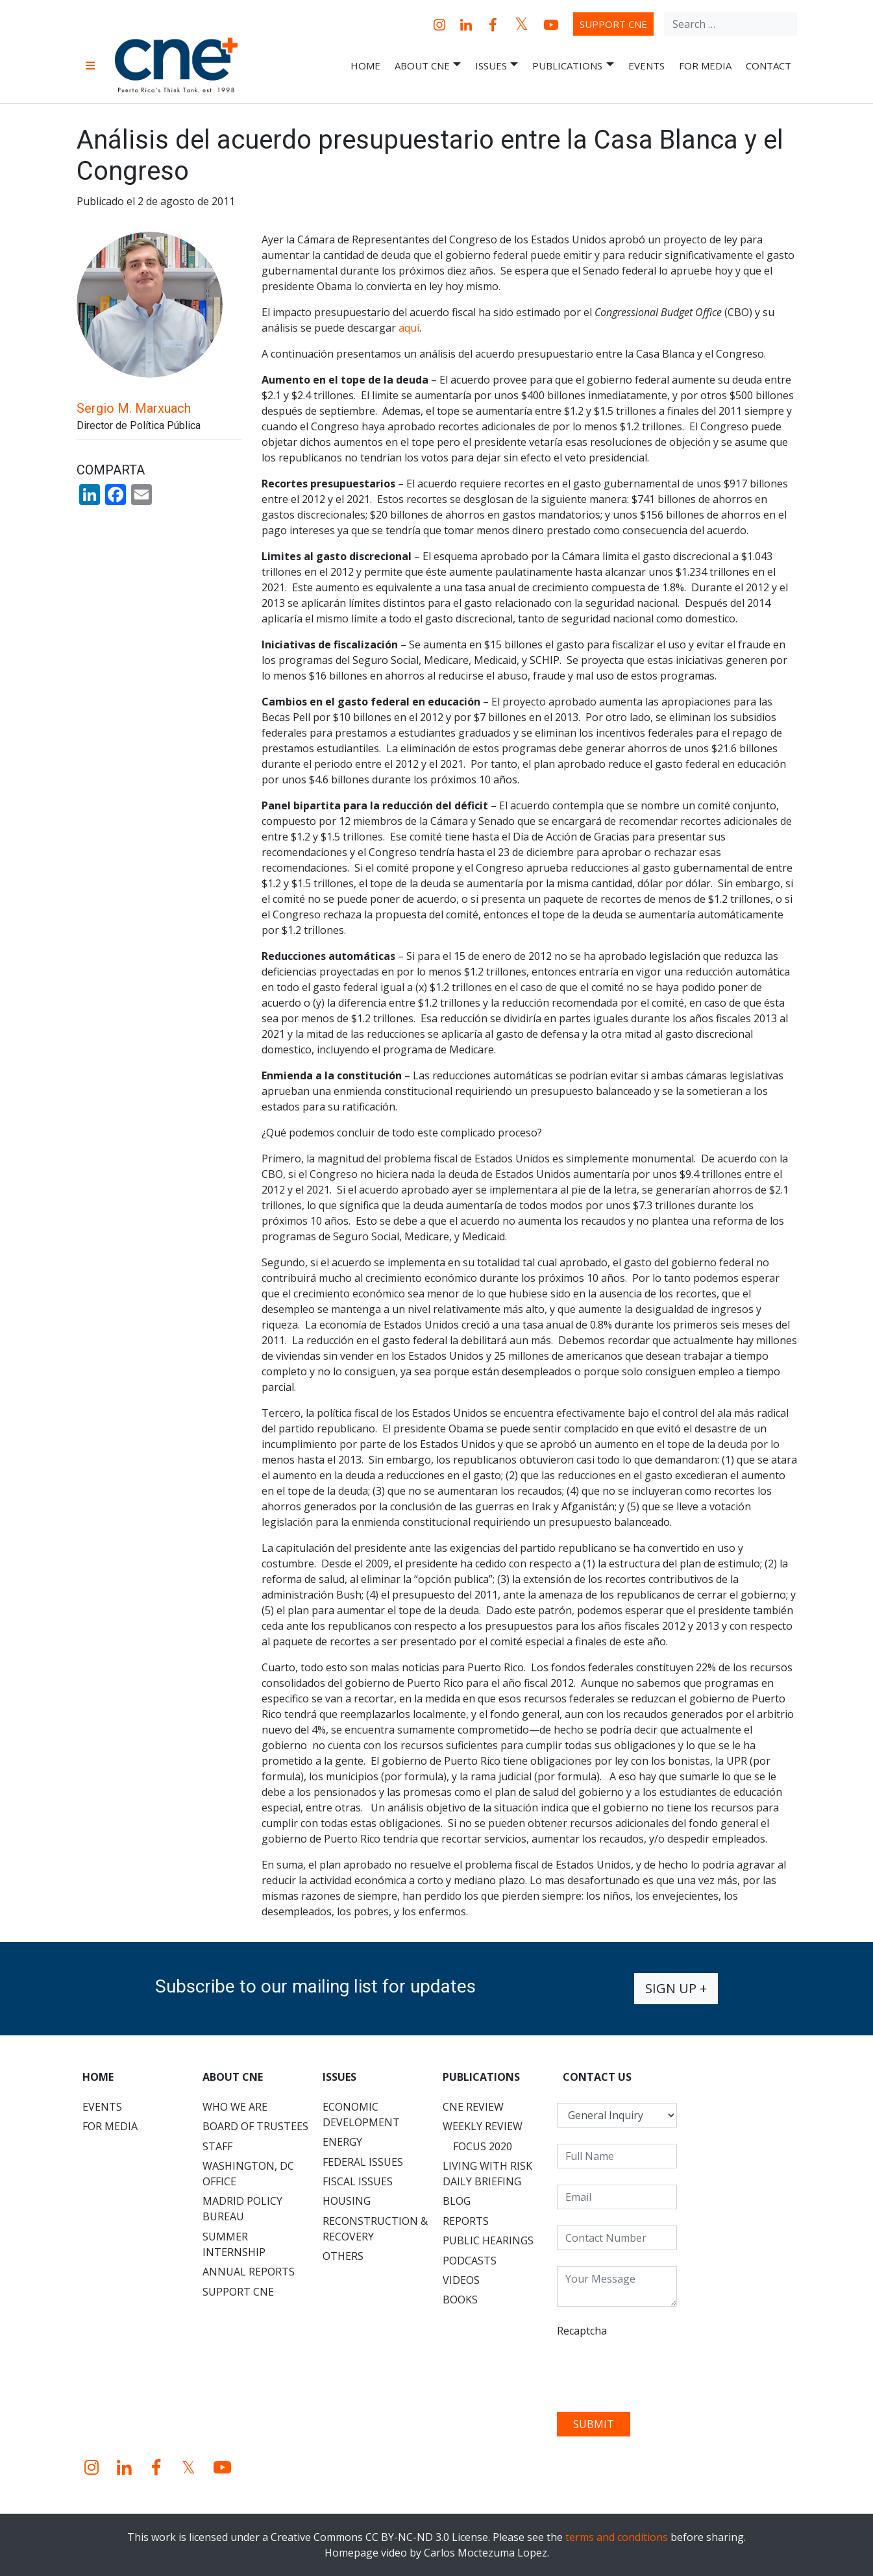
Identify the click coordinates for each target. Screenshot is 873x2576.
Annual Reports (249, 2271)
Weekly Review (483, 2126)
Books (460, 2299)
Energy (342, 2142)
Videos (461, 2280)
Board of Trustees (255, 2126)
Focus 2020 (482, 2146)
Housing (347, 2201)
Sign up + (676, 1988)
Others (343, 2256)
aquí (409, 328)
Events (646, 65)
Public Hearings (488, 2240)
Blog (457, 2201)
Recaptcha (582, 2331)
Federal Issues (363, 2162)
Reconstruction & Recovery (375, 2229)
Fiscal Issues (358, 2181)
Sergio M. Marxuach (134, 408)
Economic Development (361, 2114)
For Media (705, 65)
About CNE (428, 65)
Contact (768, 65)
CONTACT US (597, 2077)
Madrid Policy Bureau (242, 2209)
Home (365, 65)
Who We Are (235, 2107)
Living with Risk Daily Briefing (487, 2174)
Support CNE (613, 24)
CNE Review (473, 2107)
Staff (217, 2146)
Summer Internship (234, 2244)
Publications (572, 65)
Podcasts (470, 2260)
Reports (466, 2221)
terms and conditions (616, 2537)
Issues (496, 65)
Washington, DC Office (248, 2174)
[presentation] (655, 2370)
